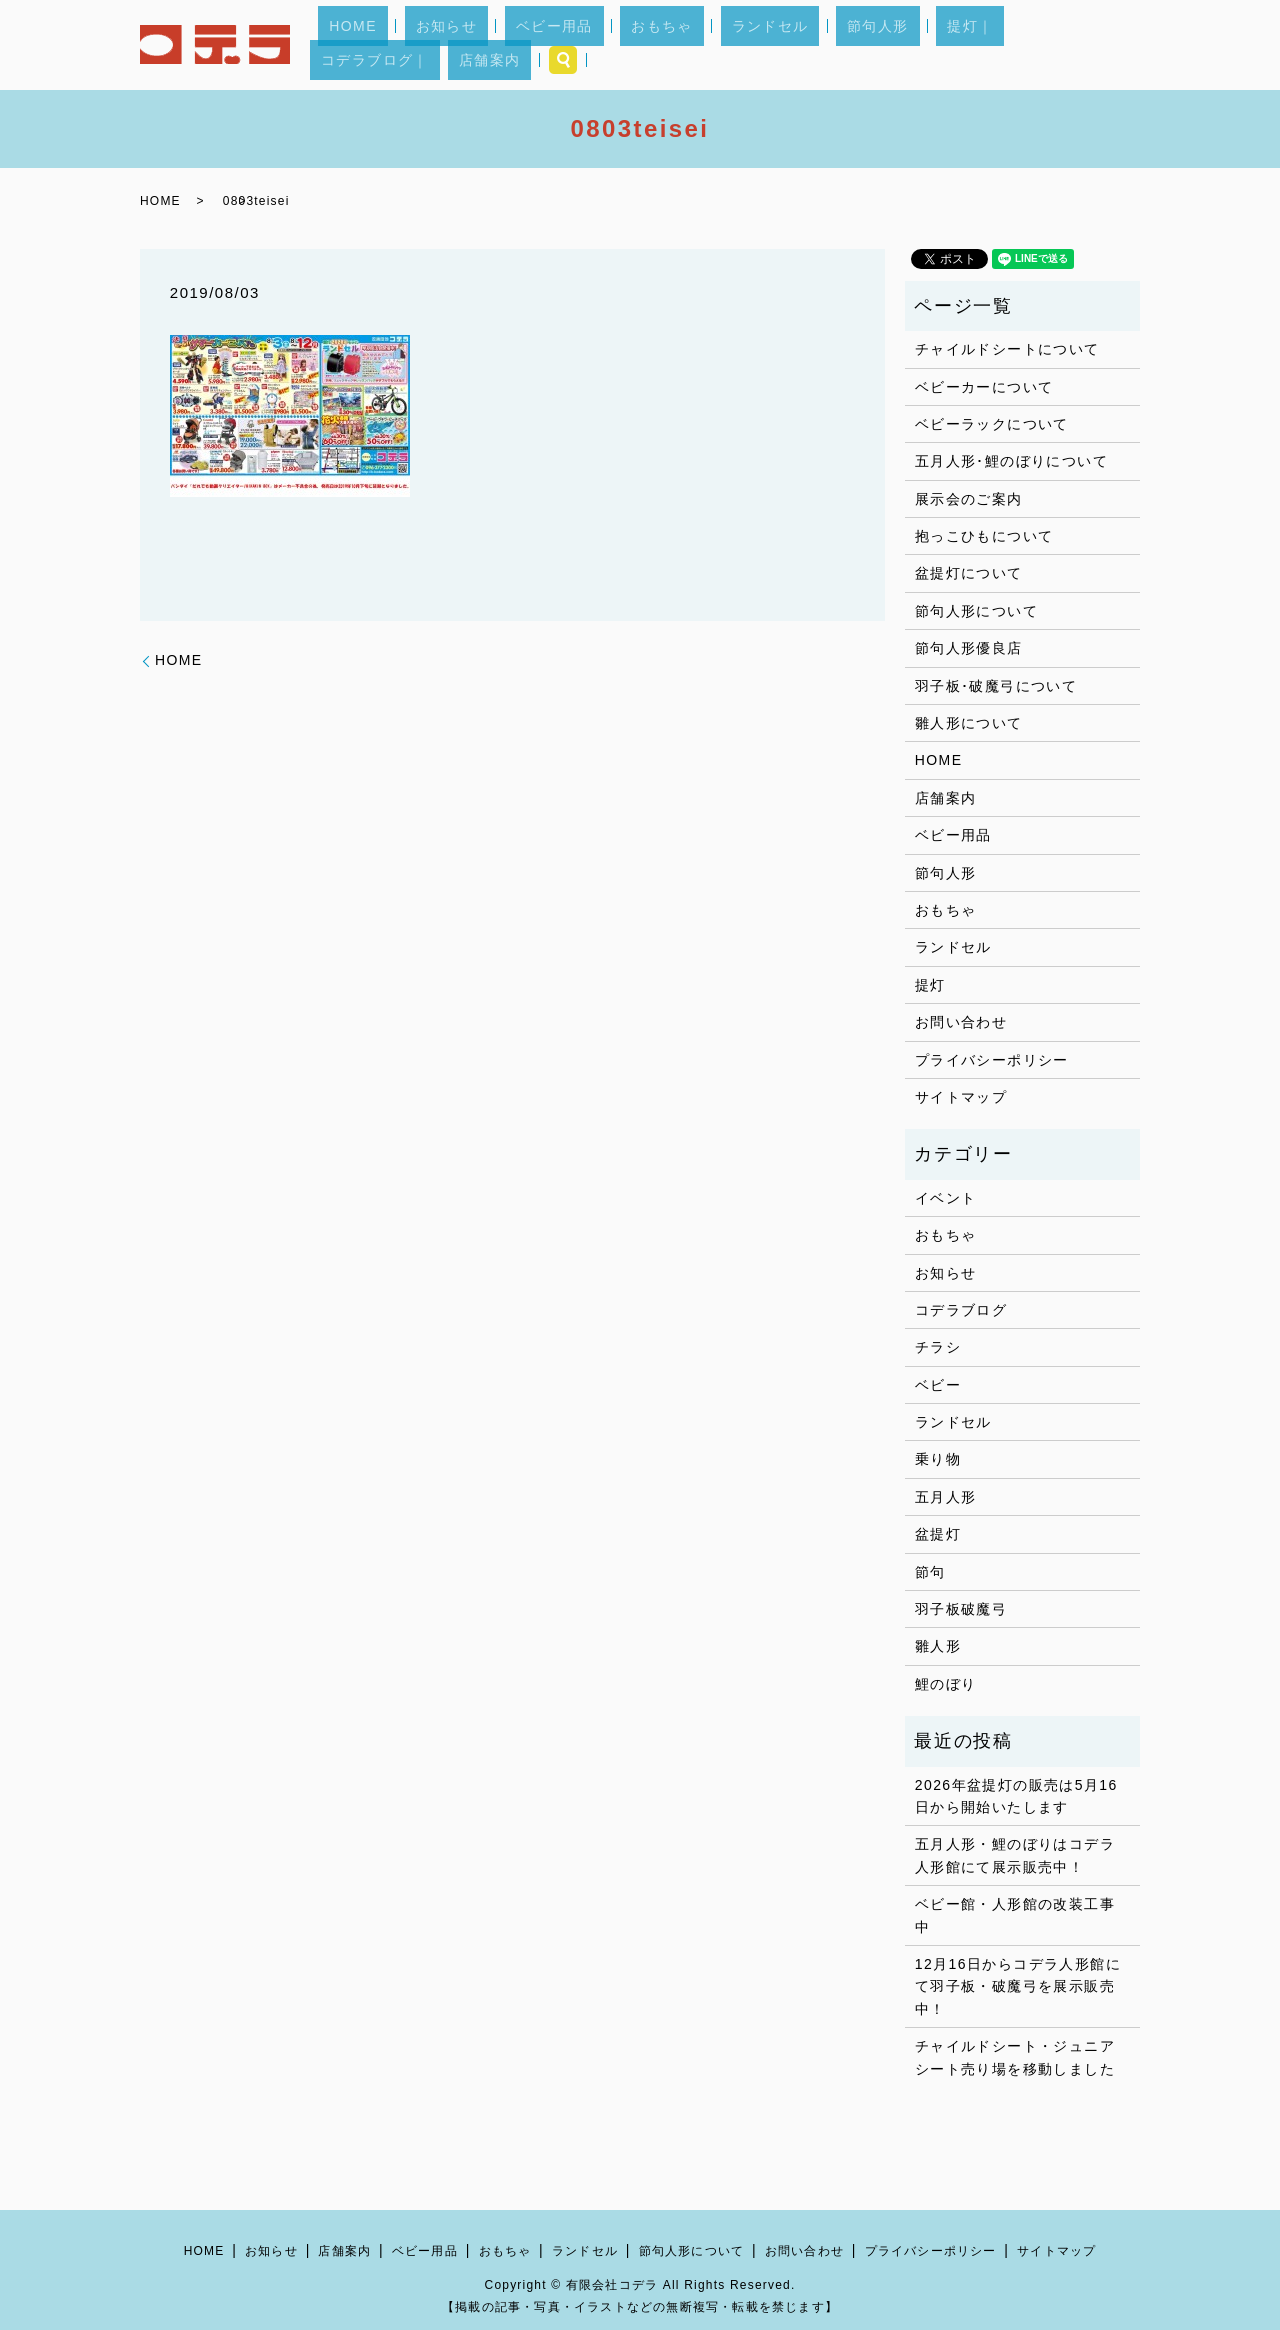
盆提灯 (938, 1534)
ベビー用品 (546, 45)
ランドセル (718, 45)
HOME (389, 45)
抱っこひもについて (984, 536)
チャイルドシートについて (1007, 349)
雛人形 (938, 1646)
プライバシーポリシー (992, 1060)
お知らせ (461, 45)
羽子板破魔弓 (961, 1609)
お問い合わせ (961, 1022)
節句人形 (805, 45)
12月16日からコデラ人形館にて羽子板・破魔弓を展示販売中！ (1018, 1986)
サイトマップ (961, 1097)
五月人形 (946, 1497)
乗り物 (938, 1459)
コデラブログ (961, 1310)
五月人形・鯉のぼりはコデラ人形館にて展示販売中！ (1015, 1855)
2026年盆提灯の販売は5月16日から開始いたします (1016, 1796)
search (1117, 45)
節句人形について (976, 611)
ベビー (938, 1385)
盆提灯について (969, 573)
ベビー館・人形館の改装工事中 (1015, 1915)
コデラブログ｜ (961, 45)
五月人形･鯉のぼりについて (1011, 461)
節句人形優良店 (969, 648)
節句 (930, 1572)
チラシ (938, 1347)
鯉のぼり (946, 1684)
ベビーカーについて (984, 387)
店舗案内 (1054, 45)
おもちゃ (633, 45)
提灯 (930, 985)
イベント (946, 1198)
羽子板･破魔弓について (996, 686)
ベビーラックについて (992, 424)
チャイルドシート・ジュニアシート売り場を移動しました (1015, 2057)
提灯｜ (875, 45)
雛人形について (969, 723)
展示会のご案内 (969, 499)
